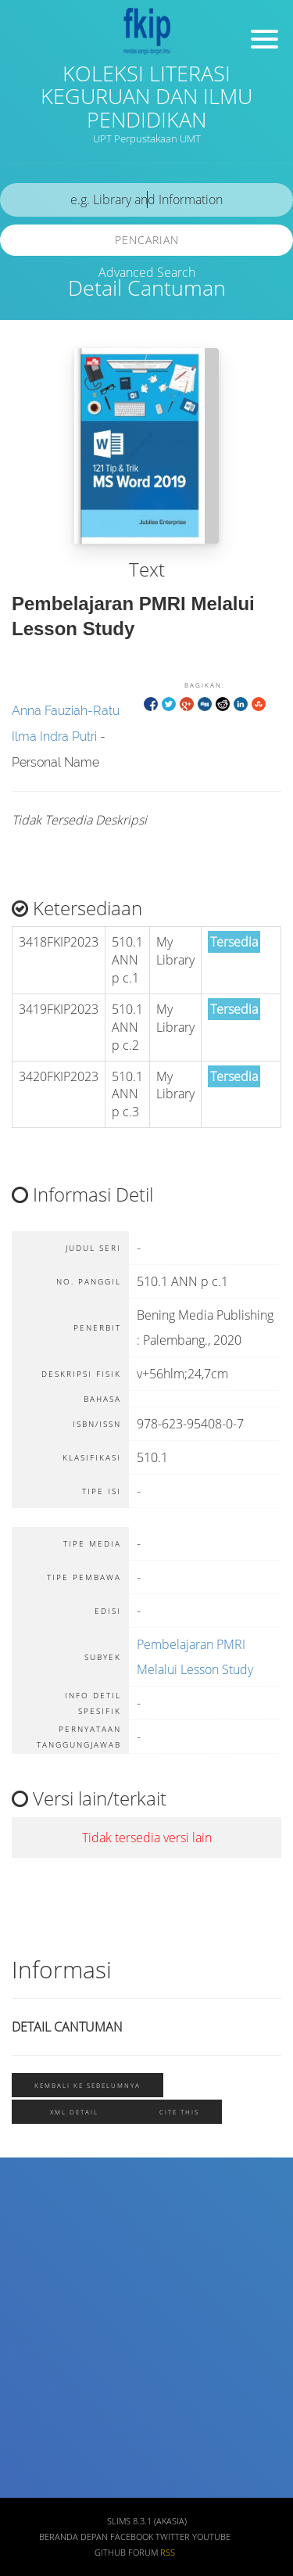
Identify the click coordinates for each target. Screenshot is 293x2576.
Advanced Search (146, 272)
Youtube (211, 2536)
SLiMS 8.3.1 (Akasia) (147, 2521)
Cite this (179, 2111)
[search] (146, 200)
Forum (143, 2552)
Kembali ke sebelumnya (87, 2085)
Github (110, 2552)
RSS (167, 2552)
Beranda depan (73, 2536)
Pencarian (147, 239)
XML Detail (74, 2111)
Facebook (131, 2536)
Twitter (172, 2536)
